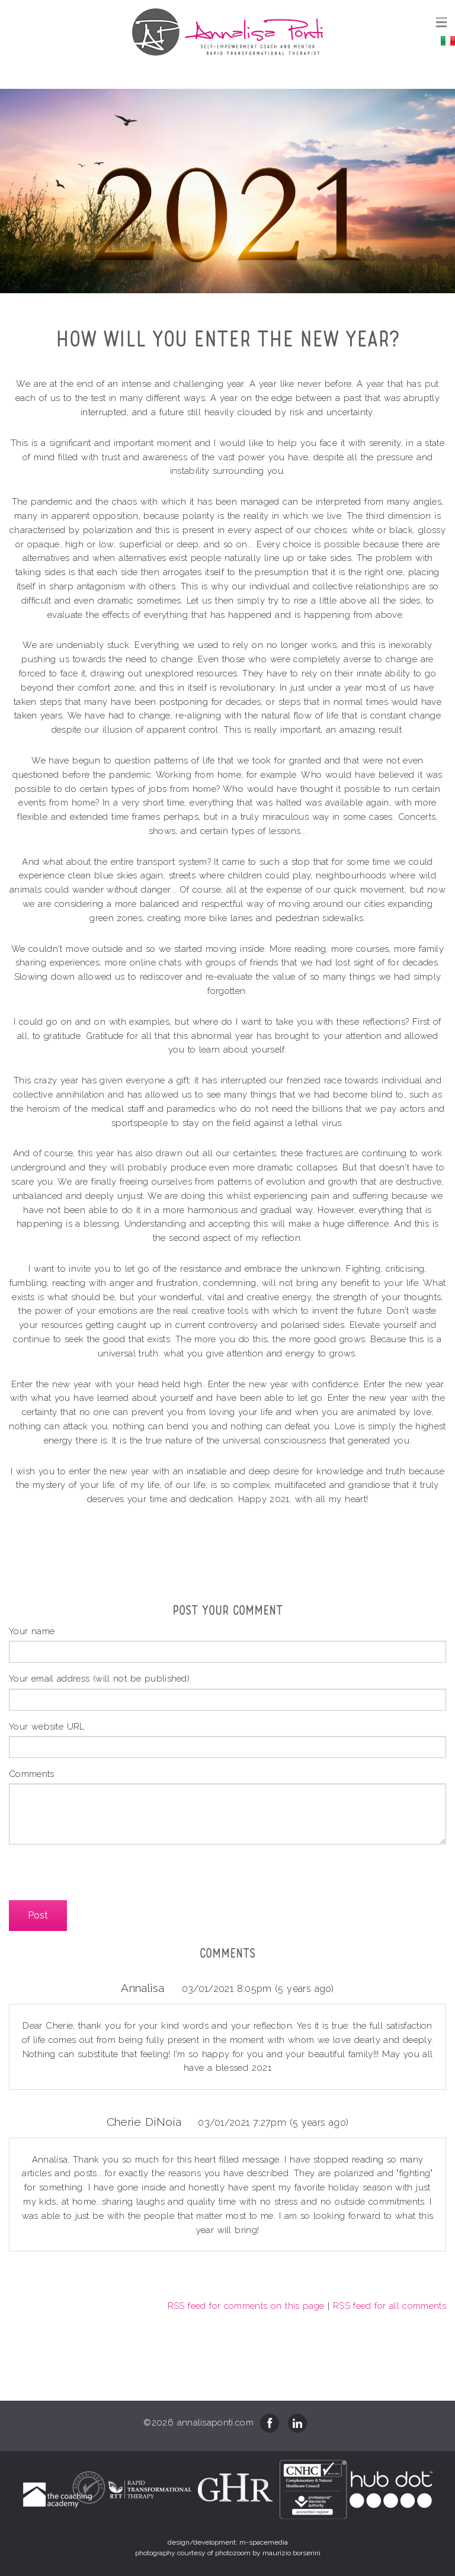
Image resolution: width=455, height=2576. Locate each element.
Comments (32, 1774)
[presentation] (99, 1877)
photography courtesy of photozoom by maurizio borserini (228, 2553)
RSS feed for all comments (389, 2306)
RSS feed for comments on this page (246, 2306)
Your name (32, 1631)
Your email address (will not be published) (99, 1678)
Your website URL (47, 1726)
